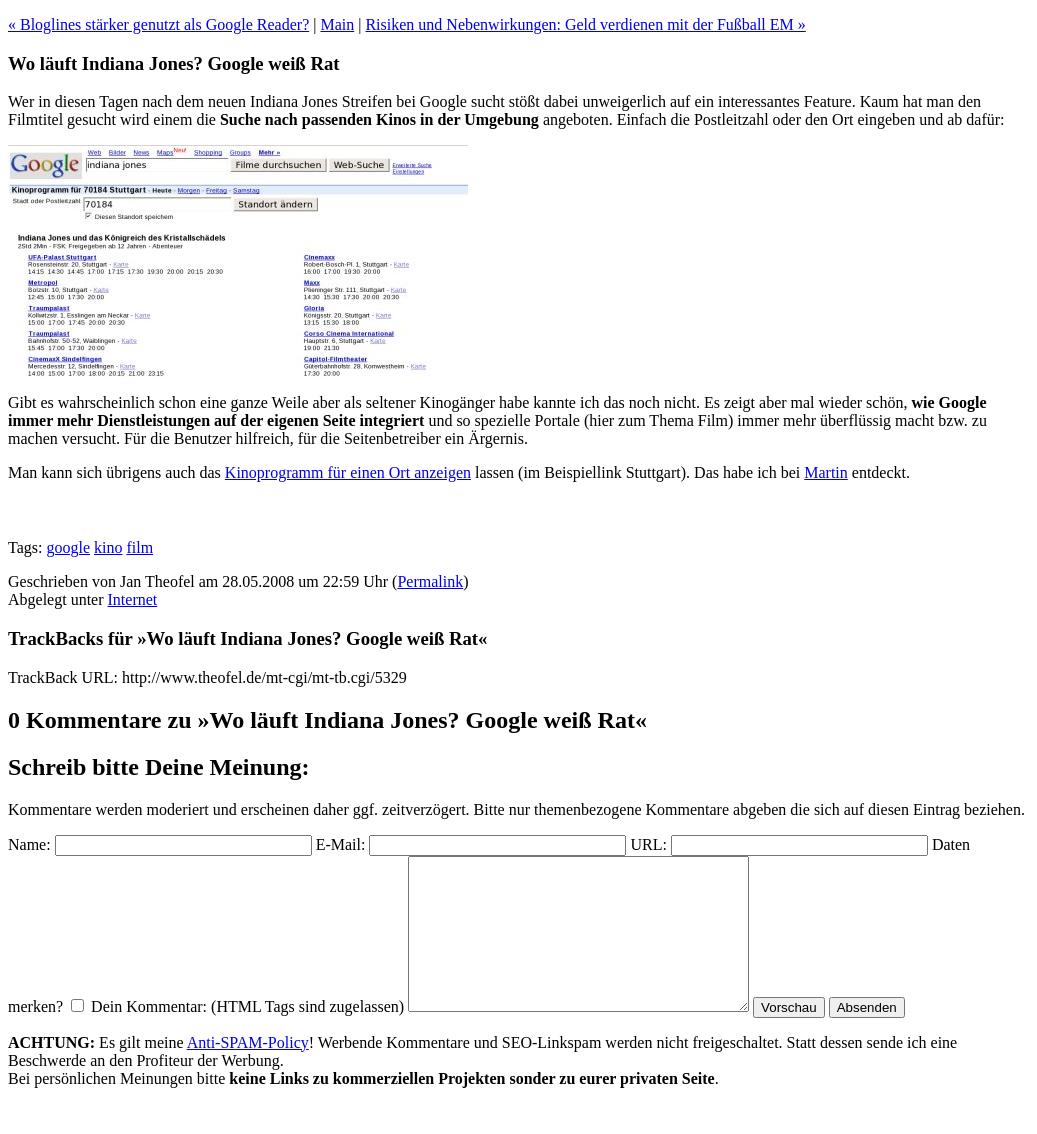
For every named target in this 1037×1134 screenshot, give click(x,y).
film (139, 547)
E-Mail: (341, 844)
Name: (29, 844)
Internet (133, 599)
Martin (826, 472)
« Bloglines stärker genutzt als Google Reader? (158, 24)
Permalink (430, 581)
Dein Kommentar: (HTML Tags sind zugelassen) (247, 1036)
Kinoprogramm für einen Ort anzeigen (348, 472)
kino (108, 547)
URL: (648, 844)
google (68, 547)
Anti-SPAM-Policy (248, 1072)
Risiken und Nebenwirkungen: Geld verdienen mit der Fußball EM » (585, 24)
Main (337, 24)
